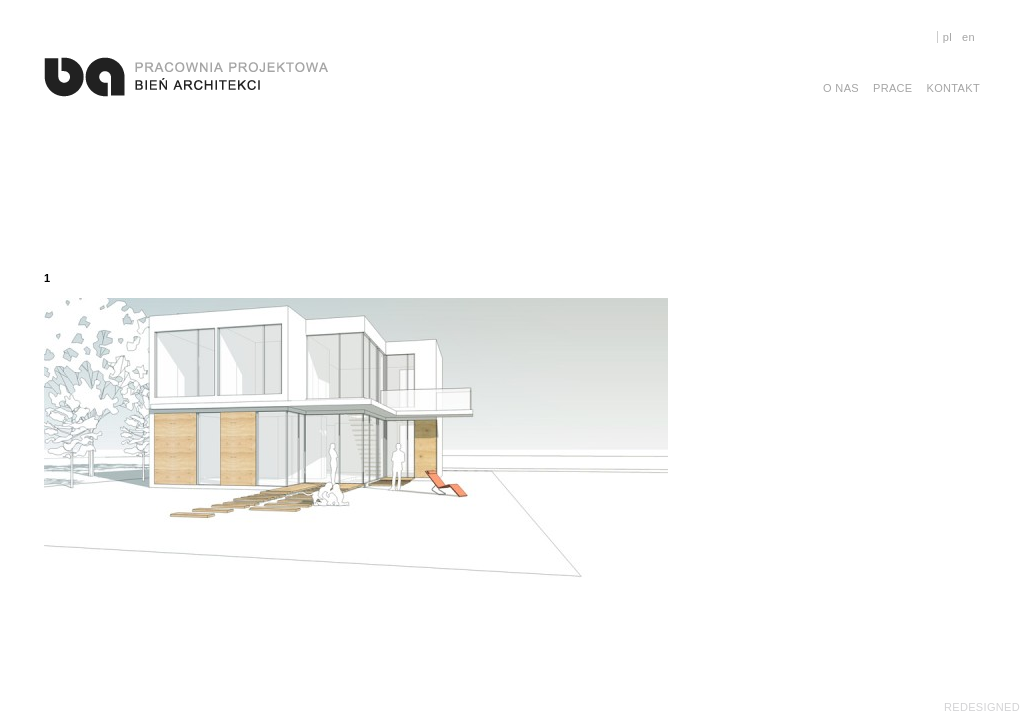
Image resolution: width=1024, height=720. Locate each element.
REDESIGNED (982, 707)
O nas (841, 88)
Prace (893, 88)
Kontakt (953, 88)
